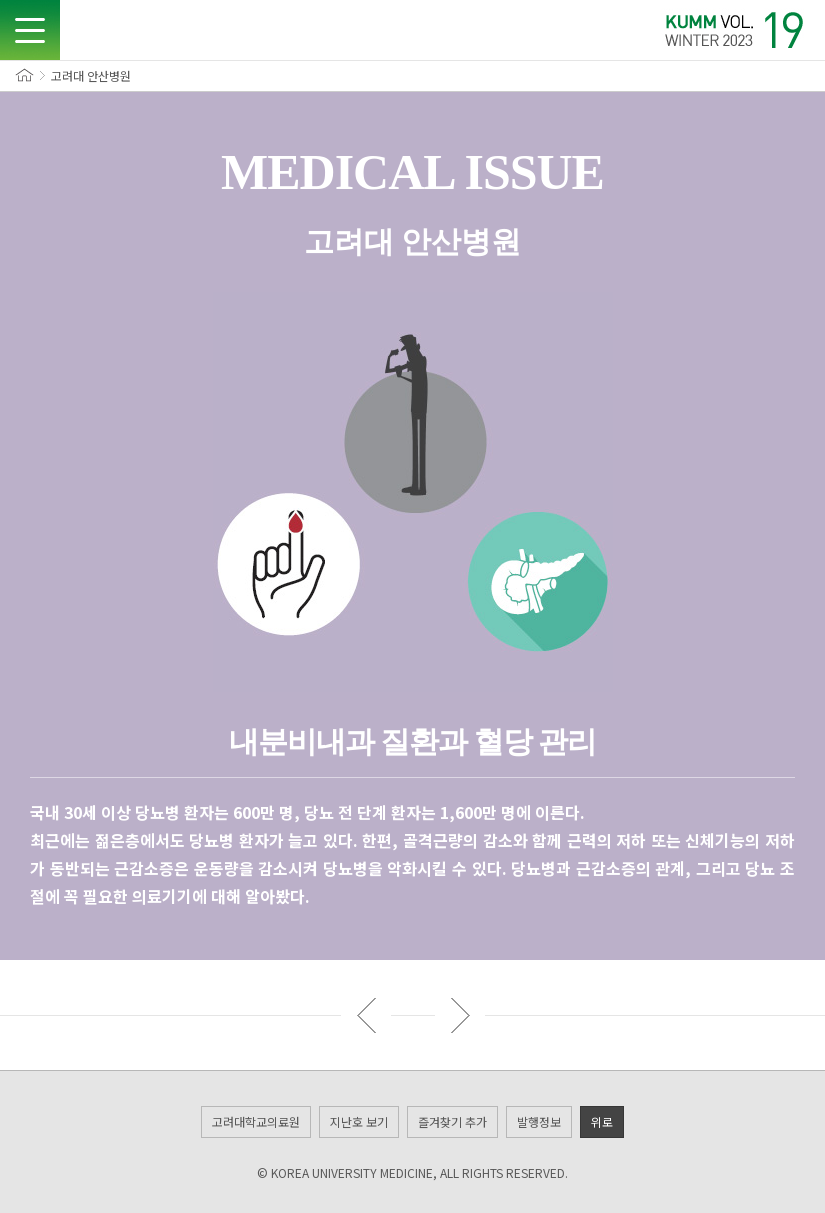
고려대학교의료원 (256, 1121)
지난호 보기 (359, 1121)
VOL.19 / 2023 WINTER (735, 30)
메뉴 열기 (30, 30)
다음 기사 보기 (460, 1015)
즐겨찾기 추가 (452, 1121)
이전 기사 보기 (366, 1015)
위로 (602, 1121)
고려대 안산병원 (91, 75)
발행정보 (539, 1121)
